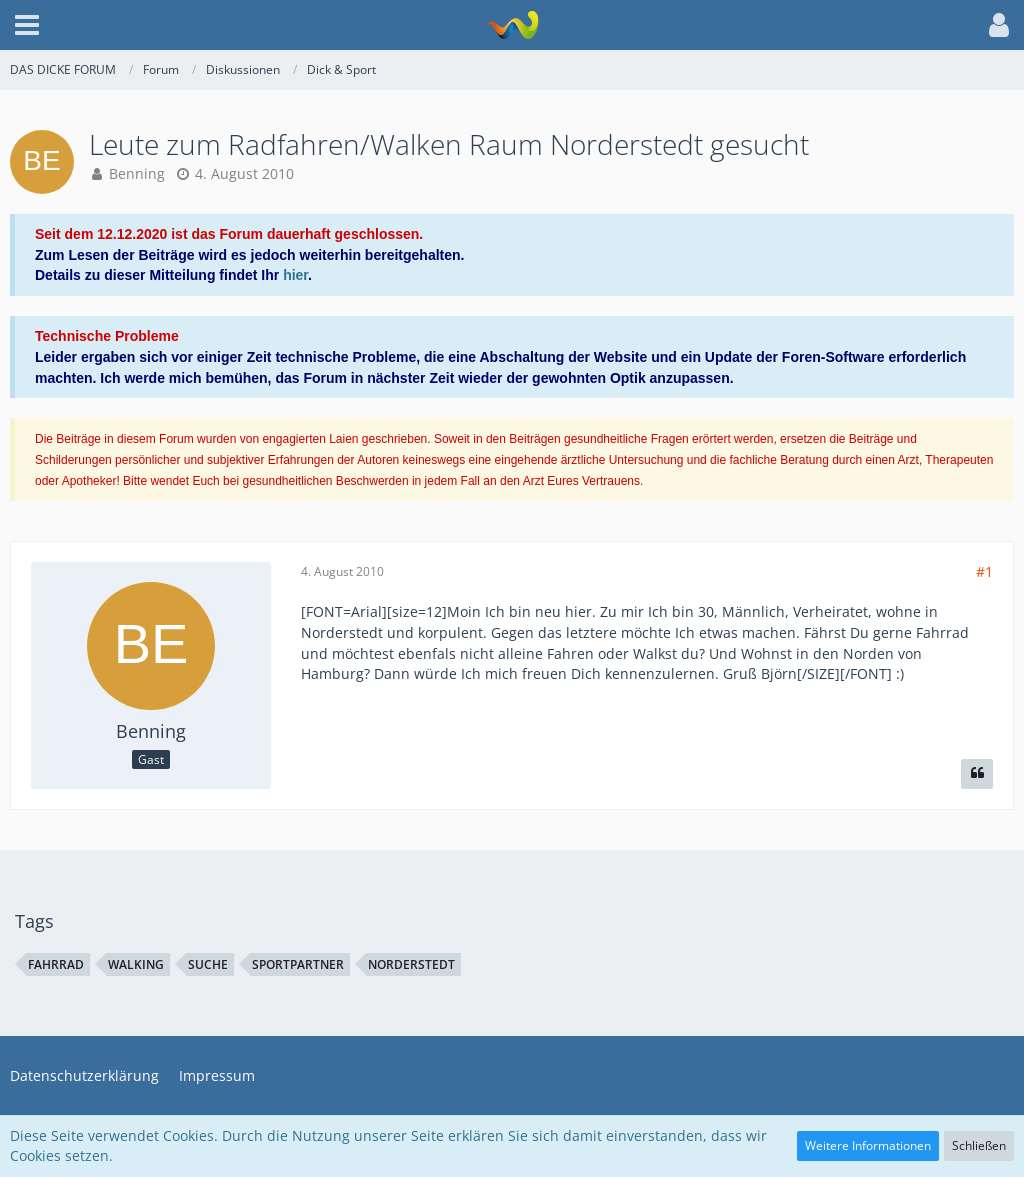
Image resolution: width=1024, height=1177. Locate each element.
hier (295, 275)
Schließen (979, 1145)
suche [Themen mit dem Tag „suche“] (208, 964)
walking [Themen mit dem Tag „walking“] (136, 964)
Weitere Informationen (868, 1145)
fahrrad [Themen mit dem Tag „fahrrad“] (56, 964)
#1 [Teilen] (984, 571)
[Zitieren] (977, 774)
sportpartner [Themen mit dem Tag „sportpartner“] (298, 964)
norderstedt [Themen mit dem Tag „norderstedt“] (411, 964)
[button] (27, 25)
